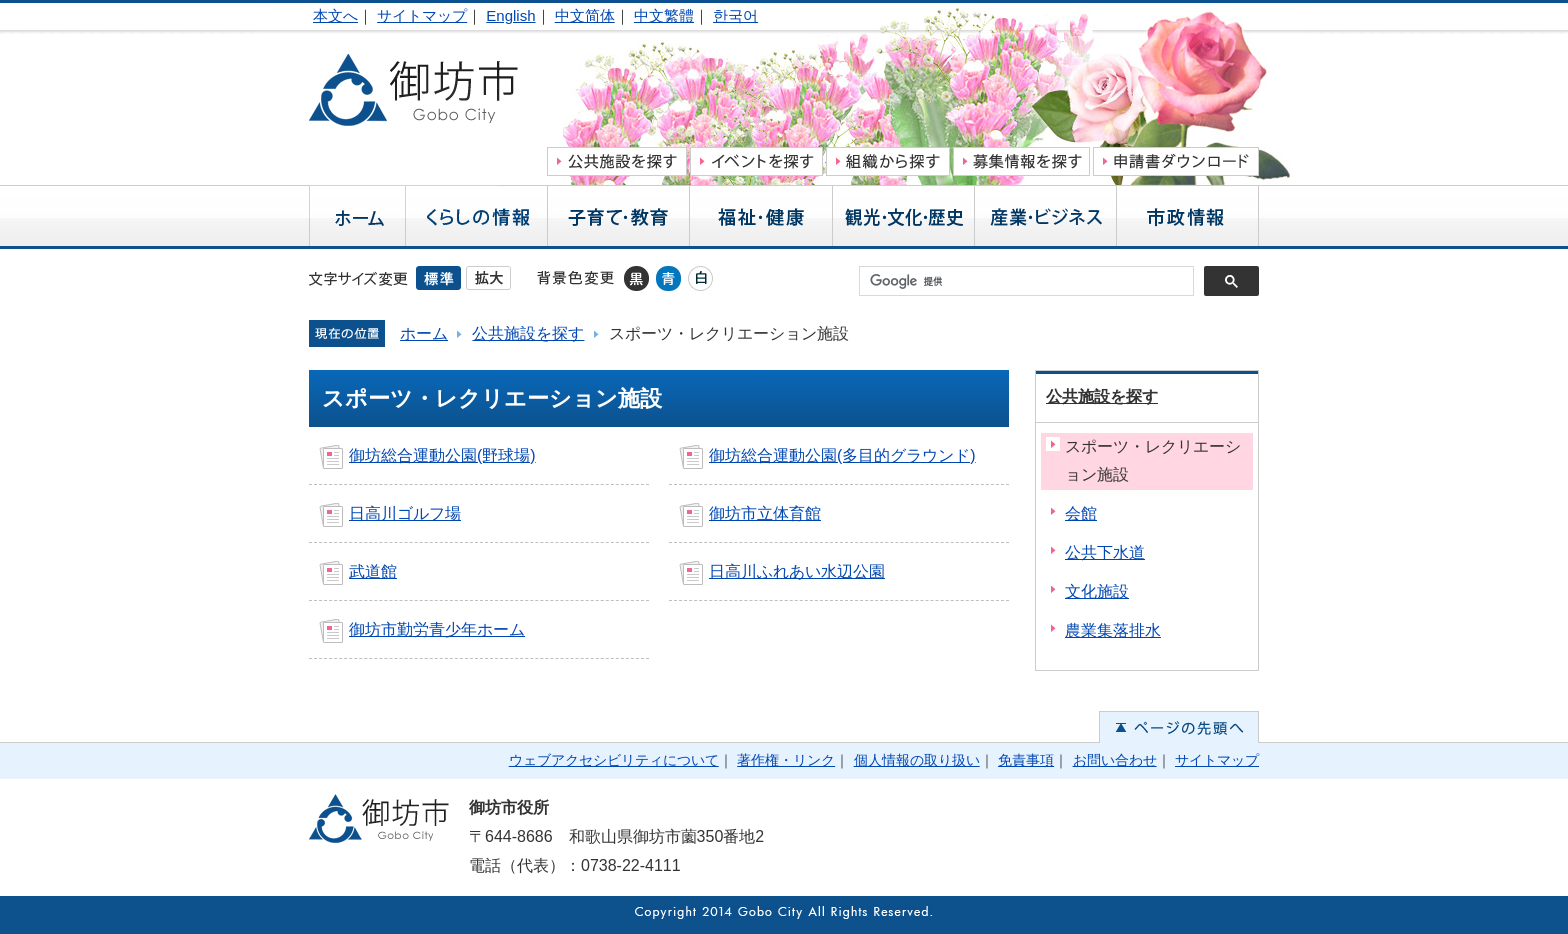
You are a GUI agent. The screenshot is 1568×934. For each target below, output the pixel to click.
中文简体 (585, 15)
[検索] (1031, 281)
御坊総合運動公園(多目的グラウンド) (842, 455)
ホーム (424, 333)
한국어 (735, 15)
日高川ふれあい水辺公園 (797, 571)
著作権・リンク (786, 760)
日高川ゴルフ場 (405, 513)
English (510, 15)
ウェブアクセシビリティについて (614, 760)
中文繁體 (664, 15)
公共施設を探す (528, 333)
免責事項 (1026, 760)
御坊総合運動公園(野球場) (442, 455)
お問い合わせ (1115, 760)
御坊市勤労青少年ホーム (437, 629)
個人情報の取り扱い (917, 760)
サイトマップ (422, 15)
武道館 (373, 571)
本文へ (335, 15)
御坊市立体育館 (765, 513)
